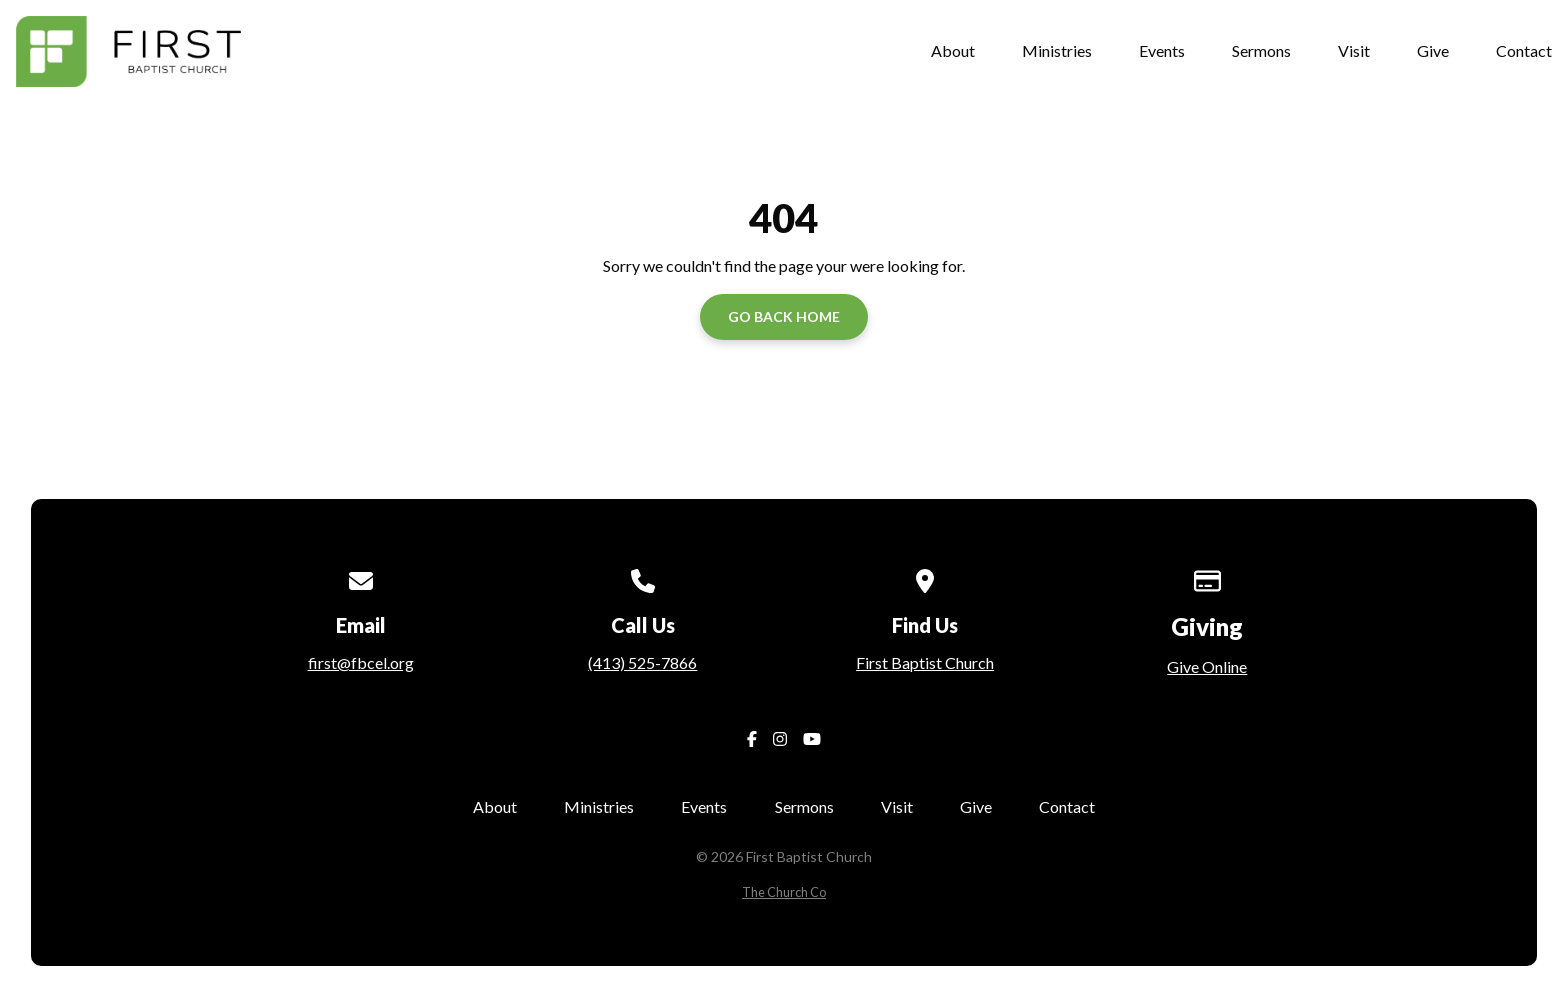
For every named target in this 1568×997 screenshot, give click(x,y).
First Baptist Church (925, 662)
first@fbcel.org (361, 662)
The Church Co (784, 892)
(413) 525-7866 (642, 662)
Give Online (1207, 666)
